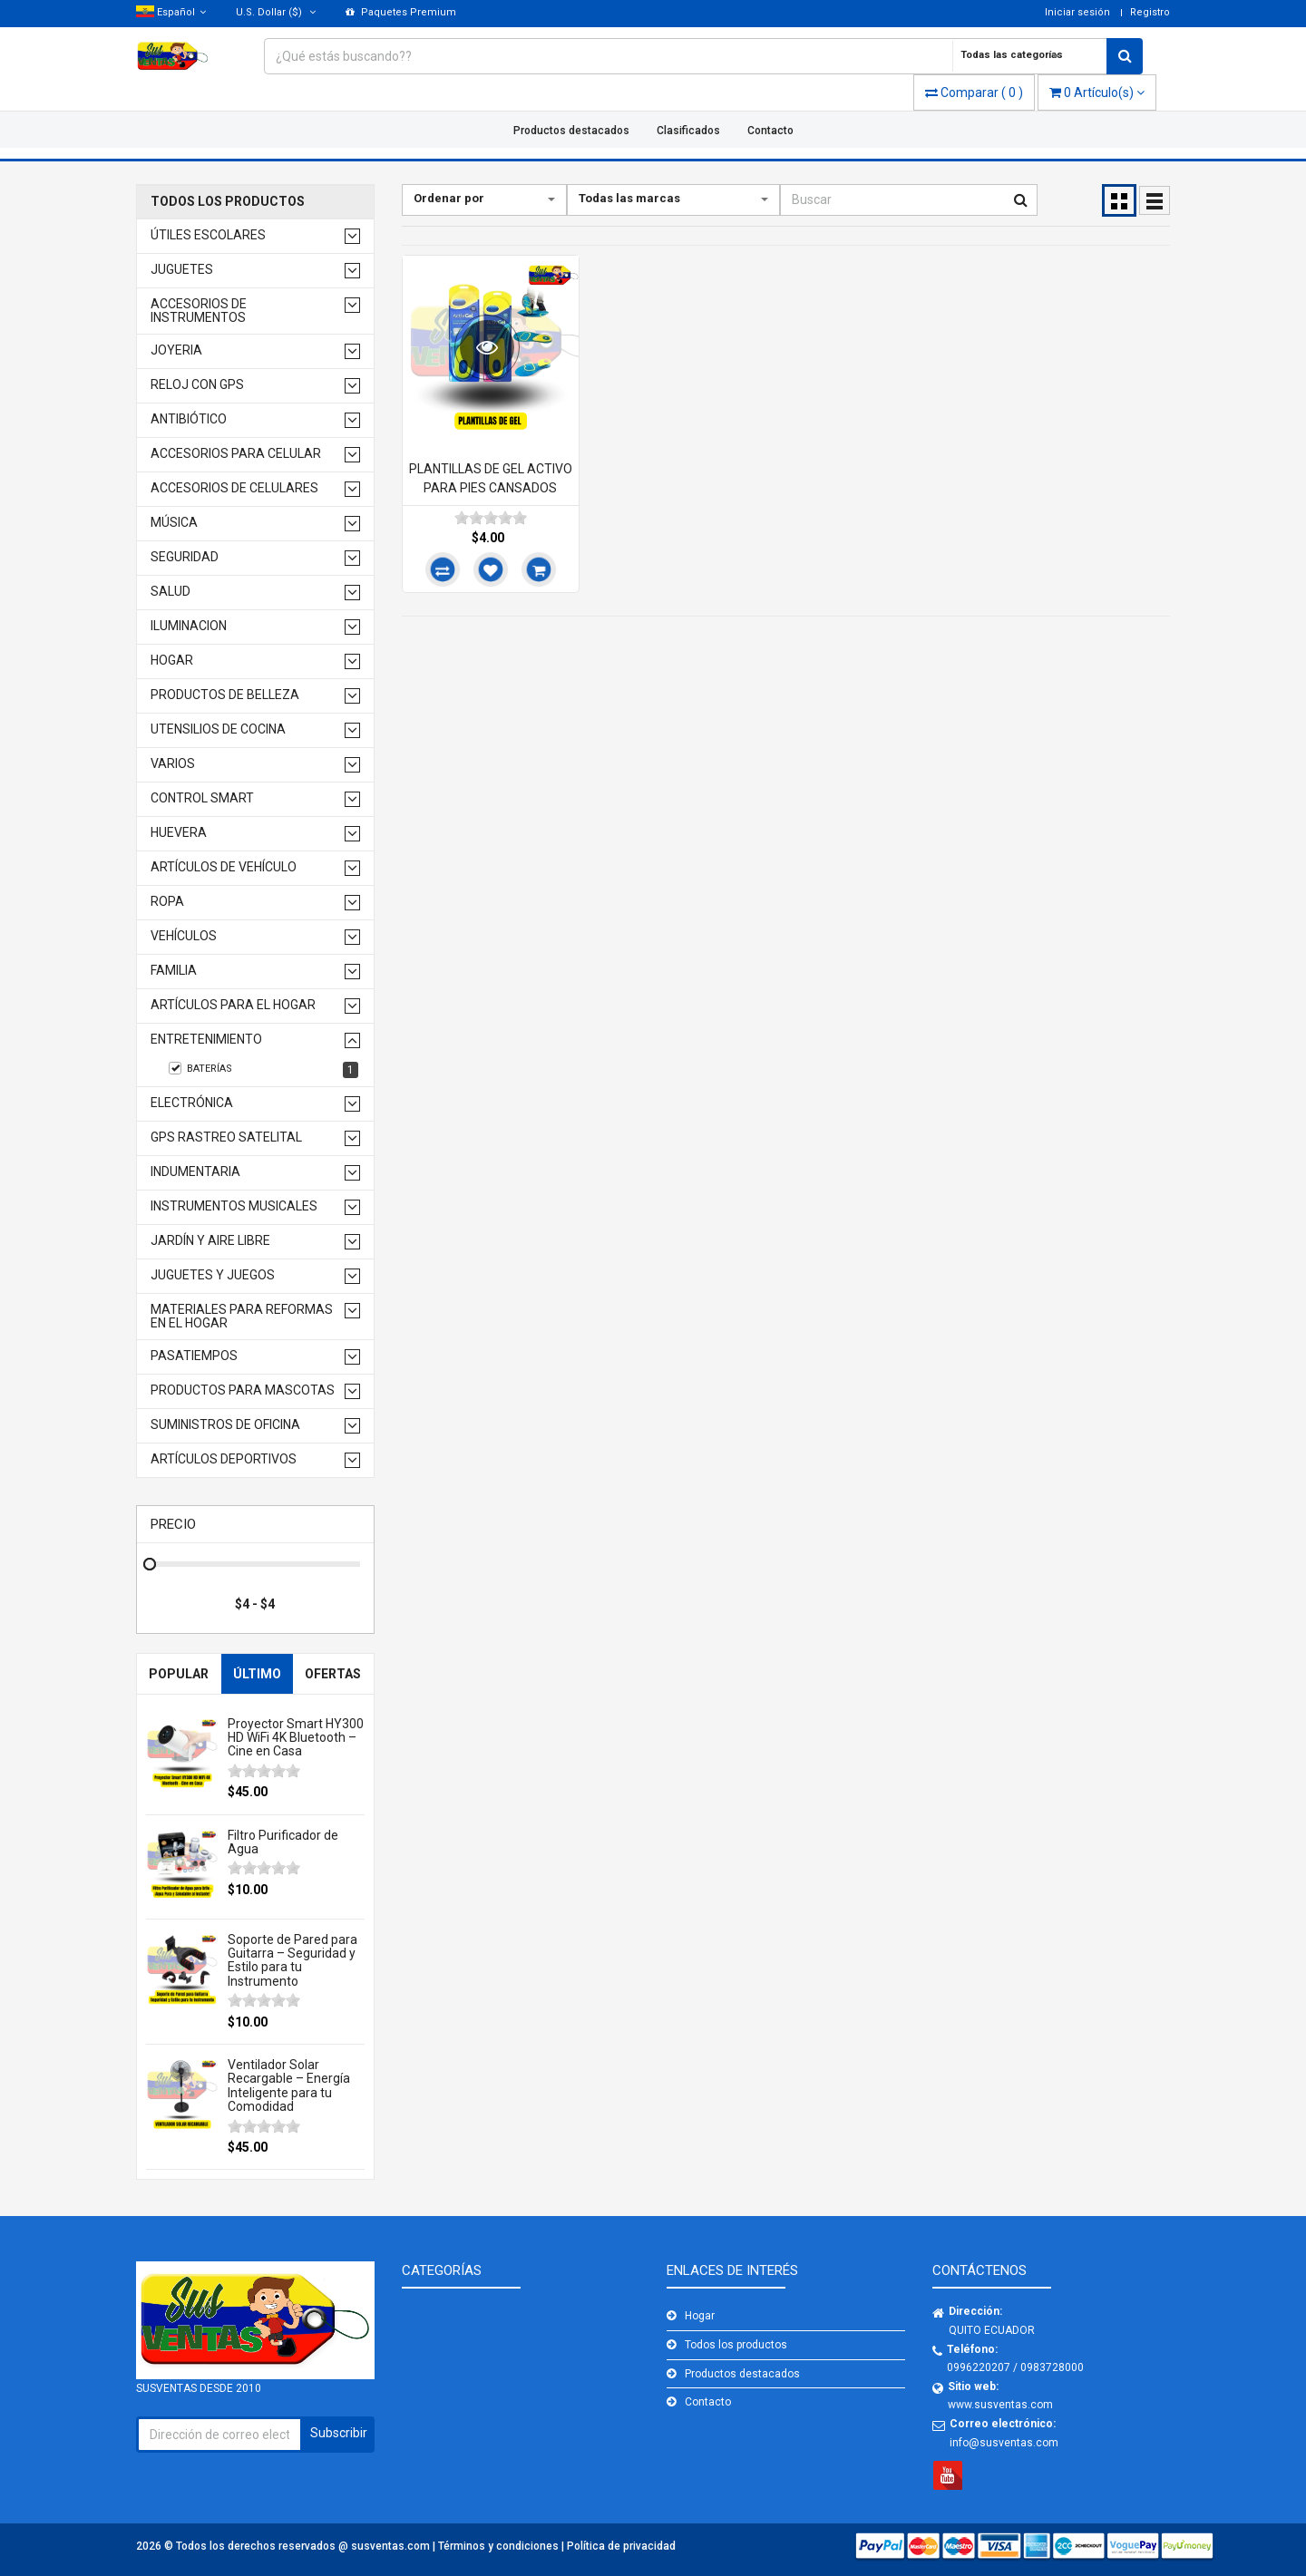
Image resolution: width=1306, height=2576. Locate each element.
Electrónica (192, 1103)
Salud (170, 591)
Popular (179, 1674)
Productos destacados (571, 130)
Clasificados (688, 130)
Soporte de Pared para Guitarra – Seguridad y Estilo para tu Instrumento (292, 1960)
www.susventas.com (1000, 2404)
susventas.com (392, 2546)
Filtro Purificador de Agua (283, 1842)
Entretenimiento (206, 1039)
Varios (173, 764)
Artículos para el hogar (233, 1005)
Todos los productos (228, 202)
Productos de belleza (225, 695)
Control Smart (202, 798)
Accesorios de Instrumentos (199, 311)
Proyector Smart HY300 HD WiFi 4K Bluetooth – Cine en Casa (296, 1737)
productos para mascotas (243, 1390)
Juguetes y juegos (213, 1275)
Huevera (179, 833)
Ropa (167, 902)
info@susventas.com (1004, 2442)
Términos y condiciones (499, 2546)
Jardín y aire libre (210, 1241)
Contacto (770, 130)
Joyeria (176, 350)
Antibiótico (189, 419)
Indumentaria (195, 1172)
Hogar (172, 660)
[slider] (264, 1771)
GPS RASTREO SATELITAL (226, 1137)
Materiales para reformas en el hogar (242, 1316)
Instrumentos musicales (234, 1206)
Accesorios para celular (236, 454)
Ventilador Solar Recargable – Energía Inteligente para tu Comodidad (289, 2085)
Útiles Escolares (208, 235)
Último (257, 1674)
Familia (174, 970)
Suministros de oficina (225, 1425)
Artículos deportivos (224, 1459)
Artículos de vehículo (224, 867)
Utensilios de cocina (218, 729)
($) (276, 12)
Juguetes (182, 270)
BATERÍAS (263, 1070)
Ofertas (333, 1674)
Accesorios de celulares (234, 488)
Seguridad (185, 557)
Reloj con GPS (197, 385)
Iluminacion (189, 626)
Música (174, 523)
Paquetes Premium (401, 12)
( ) (974, 92)
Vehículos (184, 936)
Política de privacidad (621, 2546)
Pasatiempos (194, 1356)
